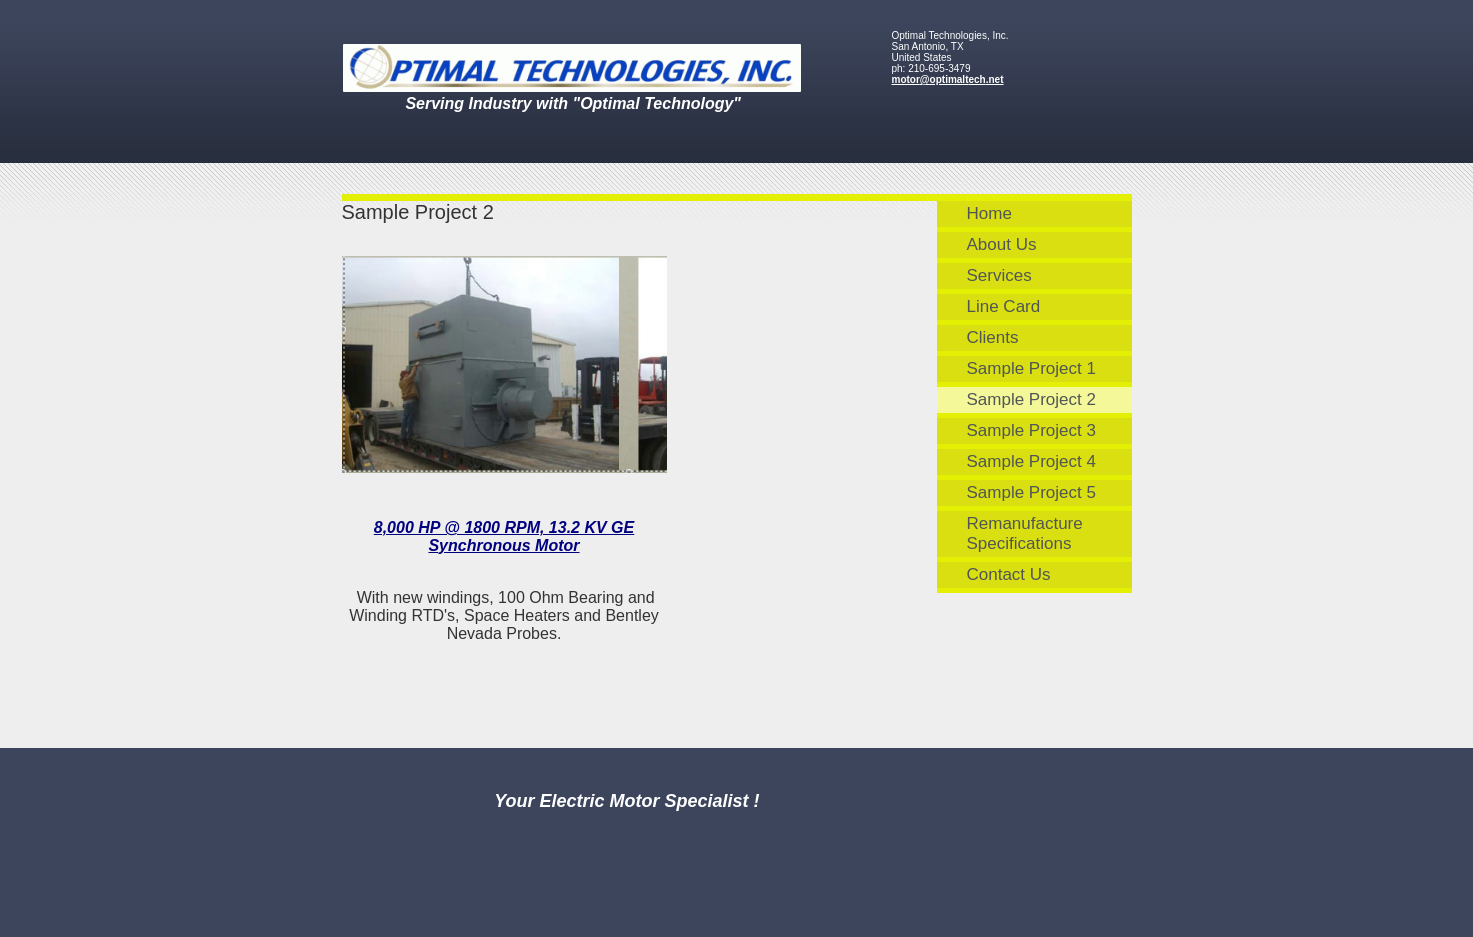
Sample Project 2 (1031, 399)
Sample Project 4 (1031, 461)
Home (989, 213)
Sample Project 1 (1031, 368)
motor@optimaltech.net (948, 79)
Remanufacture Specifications (1025, 533)
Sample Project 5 (1031, 492)
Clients (993, 337)
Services (999, 275)
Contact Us (1009, 574)
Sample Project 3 (1031, 430)
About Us (1002, 244)
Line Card (1004, 306)
